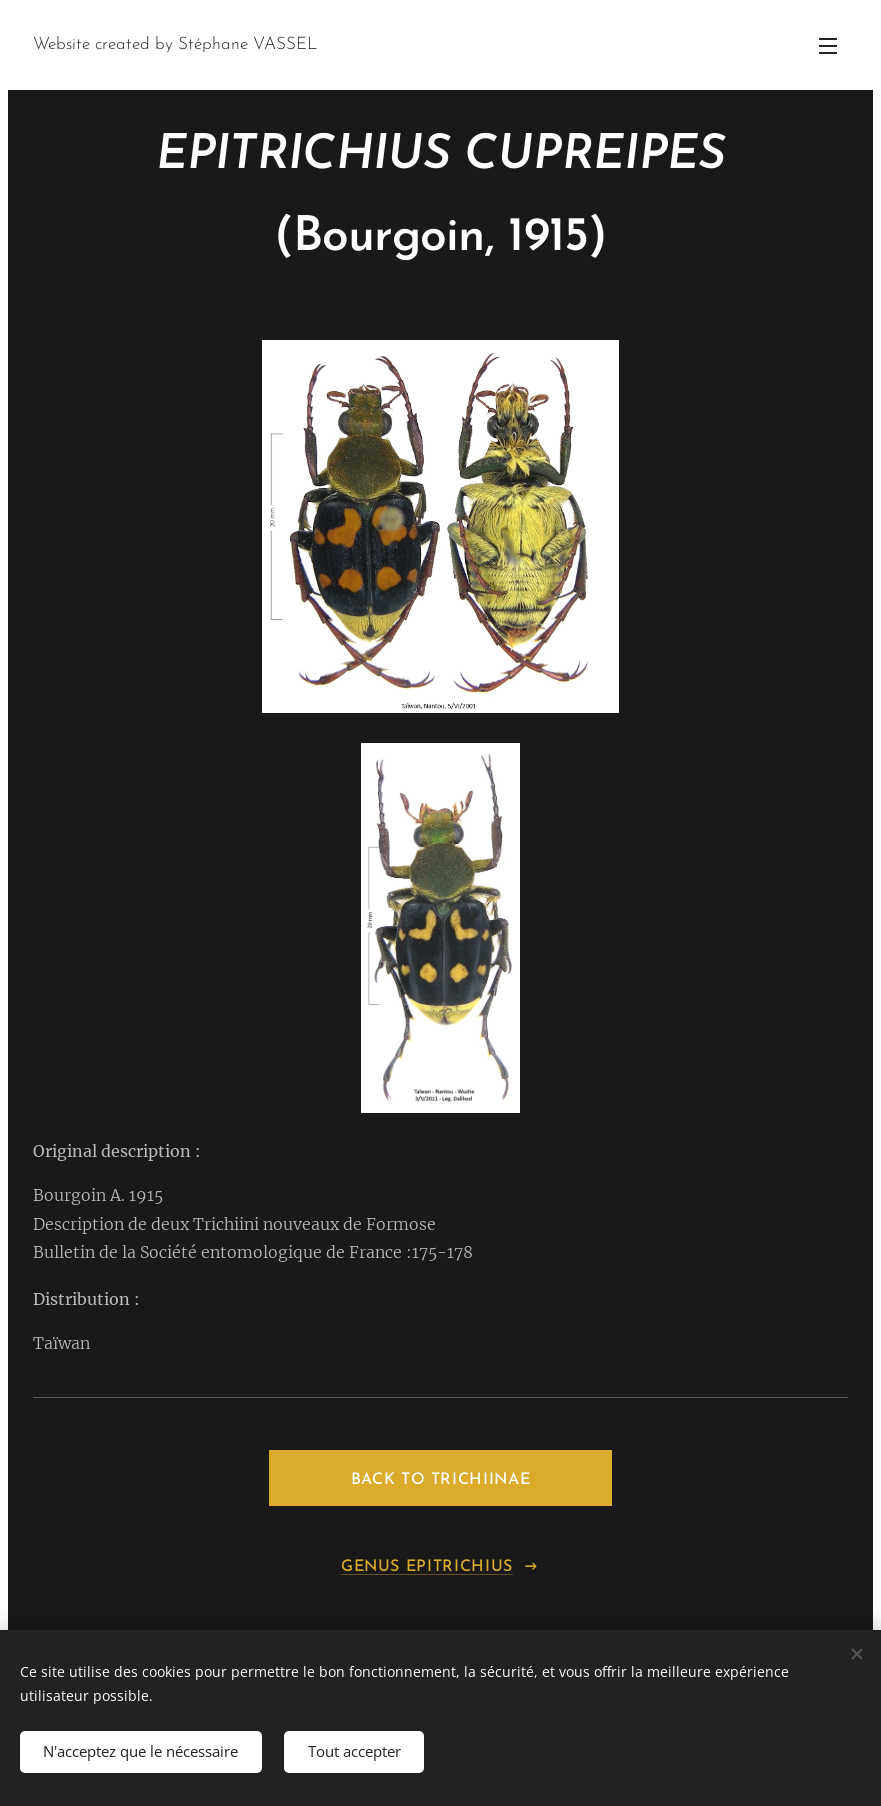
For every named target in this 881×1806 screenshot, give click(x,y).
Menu (828, 46)
